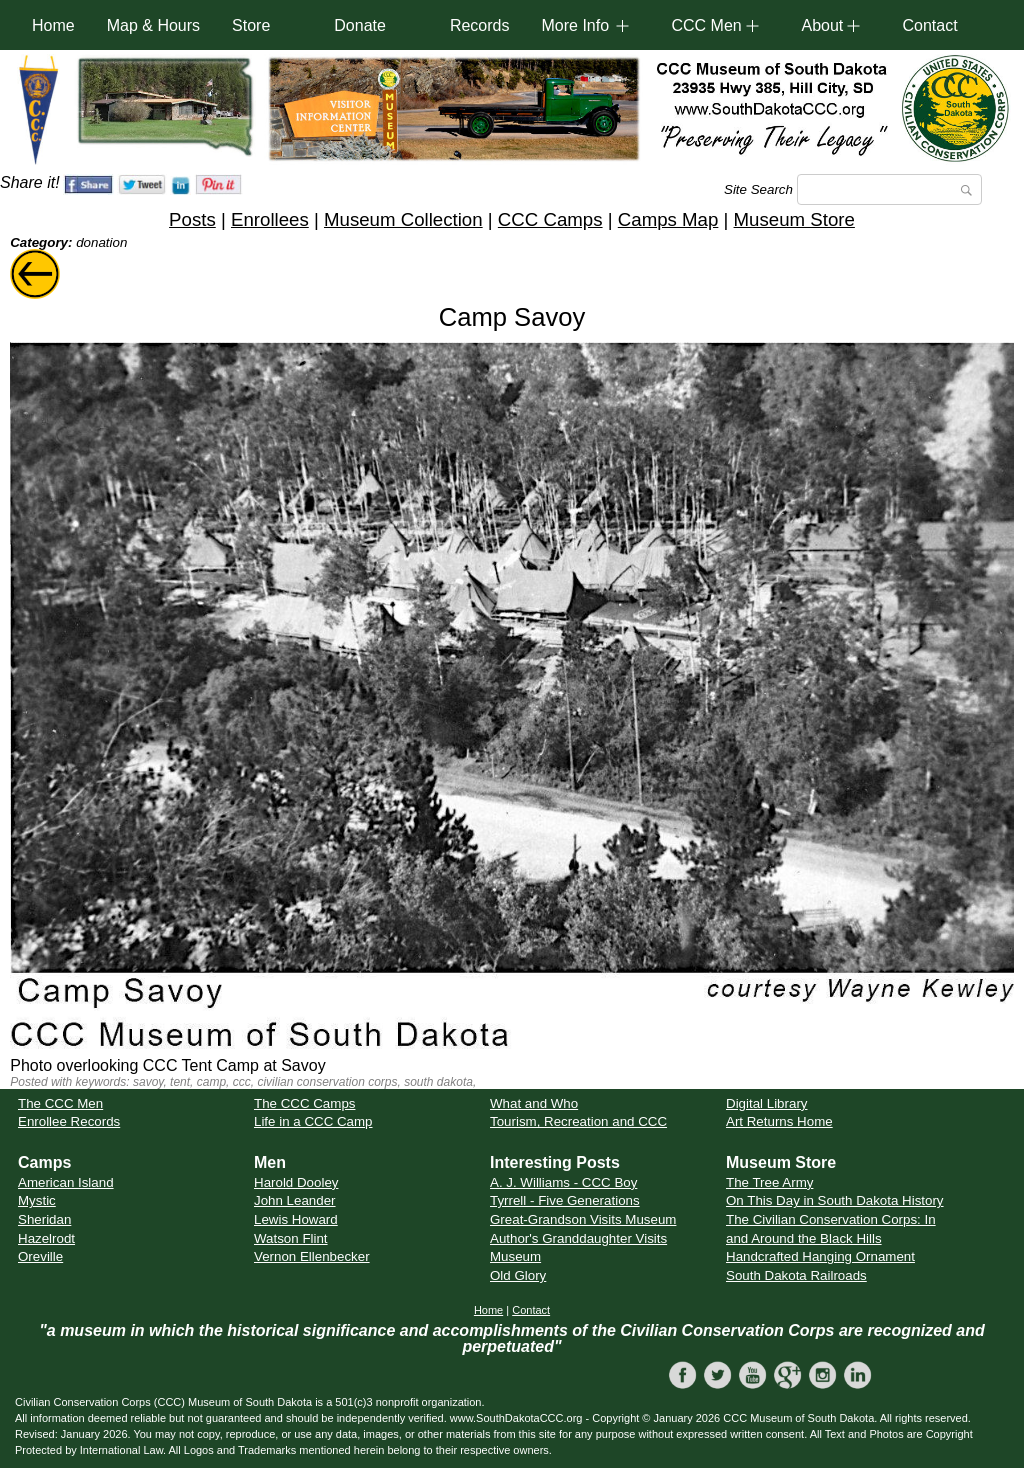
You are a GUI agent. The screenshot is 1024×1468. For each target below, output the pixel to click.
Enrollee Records (69, 1121)
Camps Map (668, 219)
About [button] (822, 25)
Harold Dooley (296, 1182)
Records (480, 25)
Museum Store (794, 219)
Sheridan (44, 1219)
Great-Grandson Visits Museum (583, 1219)
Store (251, 25)
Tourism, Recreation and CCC (578, 1121)
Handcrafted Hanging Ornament (820, 1256)
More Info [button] (575, 25)
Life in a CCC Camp (313, 1121)
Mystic (37, 1200)
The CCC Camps (304, 1103)
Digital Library (766, 1103)
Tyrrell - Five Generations (565, 1200)
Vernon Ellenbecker (312, 1256)
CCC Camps (550, 219)
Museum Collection (403, 219)
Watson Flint (291, 1238)
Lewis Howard (296, 1219)
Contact (929, 25)
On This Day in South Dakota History (835, 1200)
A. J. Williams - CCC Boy (563, 1182)
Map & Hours (153, 25)
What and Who (534, 1103)
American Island (66, 1182)
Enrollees (270, 219)
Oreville (40, 1256)
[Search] (889, 189)
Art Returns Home (779, 1121)
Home (53, 25)
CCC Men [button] (706, 25)
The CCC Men (60, 1103)
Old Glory (518, 1275)
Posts (192, 219)
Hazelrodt (46, 1238)
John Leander (295, 1200)
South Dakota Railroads (796, 1275)
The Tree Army (769, 1182)
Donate (360, 25)
